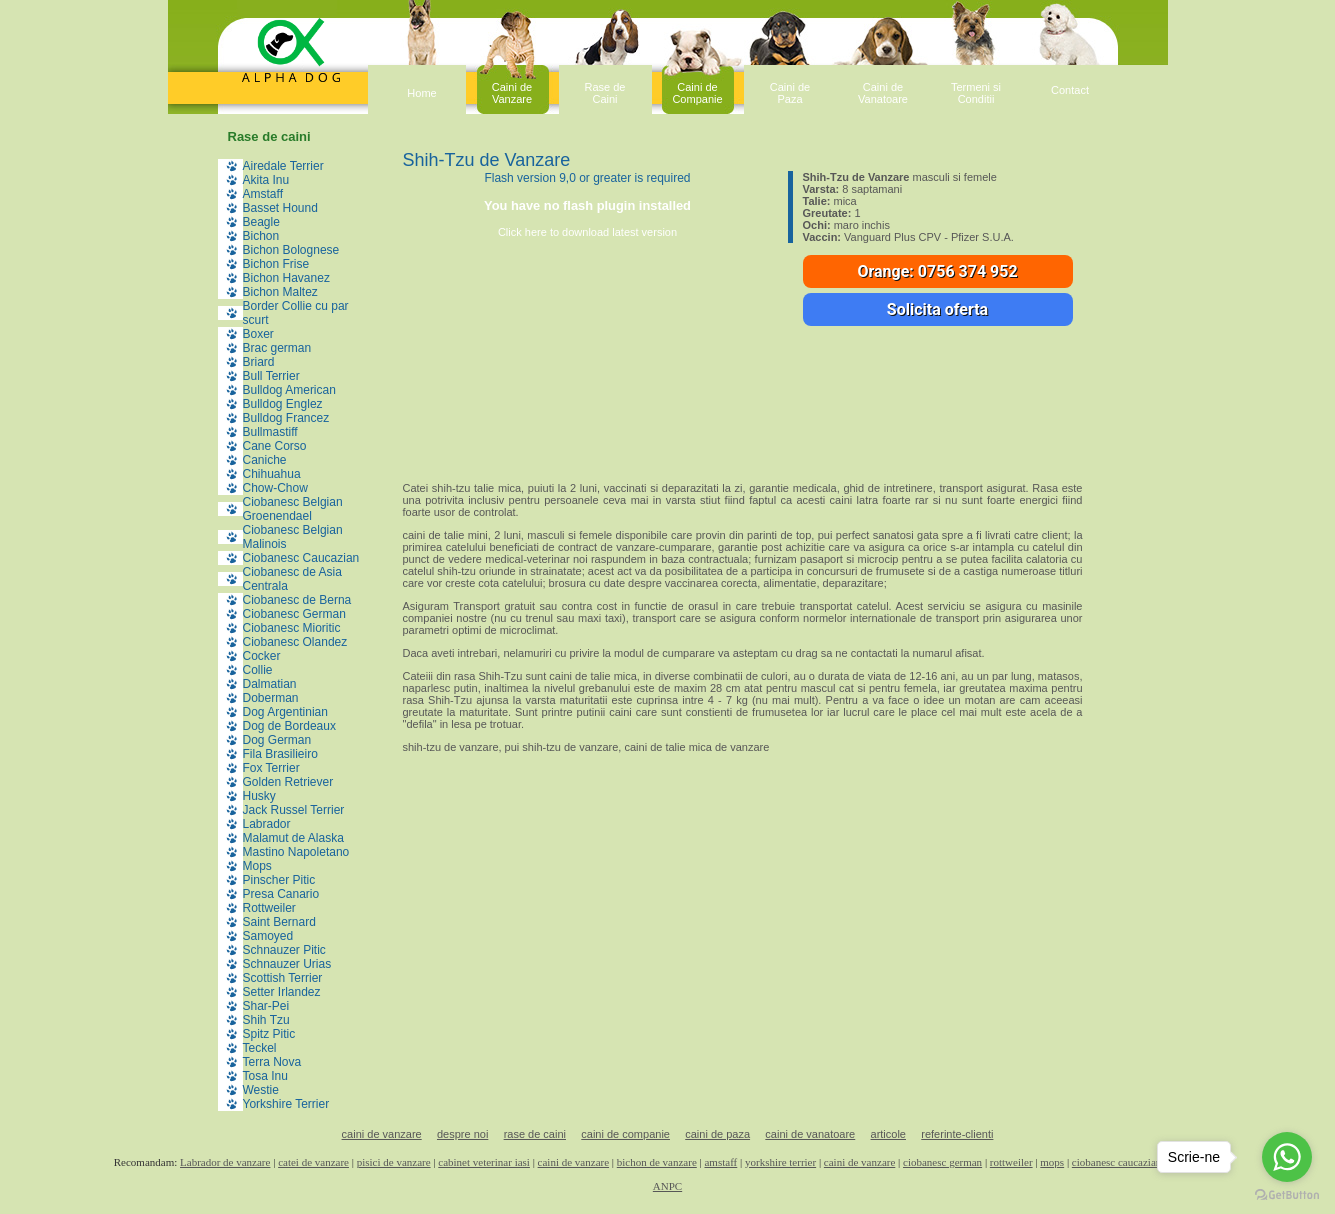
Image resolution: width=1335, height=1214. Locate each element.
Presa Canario (281, 894)
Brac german (277, 348)
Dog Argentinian (285, 712)
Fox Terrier (271, 768)
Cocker (262, 656)
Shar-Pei (266, 1006)
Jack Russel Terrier (294, 810)
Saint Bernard (279, 922)
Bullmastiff (270, 432)
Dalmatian (270, 684)
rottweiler (1011, 1162)
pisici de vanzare (394, 1162)
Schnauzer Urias (287, 964)
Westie (261, 1090)
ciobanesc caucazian (1116, 1162)
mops (1052, 1162)
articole (888, 1134)
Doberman (271, 698)
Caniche (265, 460)
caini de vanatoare (810, 1134)
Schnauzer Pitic (284, 950)
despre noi (462, 1134)
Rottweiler (269, 908)
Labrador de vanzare (225, 1162)
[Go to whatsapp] (1287, 1157)
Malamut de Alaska (293, 838)
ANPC (667, 1186)
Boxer (258, 334)
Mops (257, 866)
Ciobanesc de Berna (297, 600)
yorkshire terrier (780, 1162)
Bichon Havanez (286, 278)
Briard (259, 362)
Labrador (267, 824)
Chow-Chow (275, 488)
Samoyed (268, 936)
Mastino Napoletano (296, 852)
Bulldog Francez (286, 418)
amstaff (720, 1162)
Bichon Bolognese (291, 250)
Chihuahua (272, 474)
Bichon (261, 236)
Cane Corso (275, 446)
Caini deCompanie (697, 93)
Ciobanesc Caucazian (301, 558)
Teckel (260, 1048)
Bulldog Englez (283, 404)
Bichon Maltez (280, 292)
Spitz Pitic (269, 1034)
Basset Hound (280, 208)
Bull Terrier (271, 376)
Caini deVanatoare (883, 93)
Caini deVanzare (512, 93)
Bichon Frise (276, 264)
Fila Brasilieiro (280, 754)
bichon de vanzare (657, 1162)
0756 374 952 (968, 271)
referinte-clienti (957, 1134)
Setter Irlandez (282, 992)
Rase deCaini (605, 93)
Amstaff (263, 194)
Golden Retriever (288, 782)
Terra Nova (272, 1062)
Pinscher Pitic (279, 880)
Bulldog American (289, 390)
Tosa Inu (265, 1076)
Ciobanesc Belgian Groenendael (293, 509)
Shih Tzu (266, 1020)
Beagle (261, 222)
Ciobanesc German (294, 614)
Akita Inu (266, 180)
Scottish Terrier (283, 978)
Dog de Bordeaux (289, 726)
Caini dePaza (790, 93)
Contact (1070, 90)
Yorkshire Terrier (286, 1104)
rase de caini (535, 1134)
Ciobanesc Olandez (295, 642)
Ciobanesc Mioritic (292, 628)
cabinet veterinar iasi (484, 1162)
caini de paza (717, 1134)
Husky (259, 796)
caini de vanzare (382, 1134)
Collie (258, 670)
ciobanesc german (942, 1162)
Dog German (277, 740)
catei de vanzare (313, 1162)
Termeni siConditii (976, 93)
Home (421, 93)
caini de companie (625, 1134)
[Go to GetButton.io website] (1287, 1194)
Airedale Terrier (283, 166)
